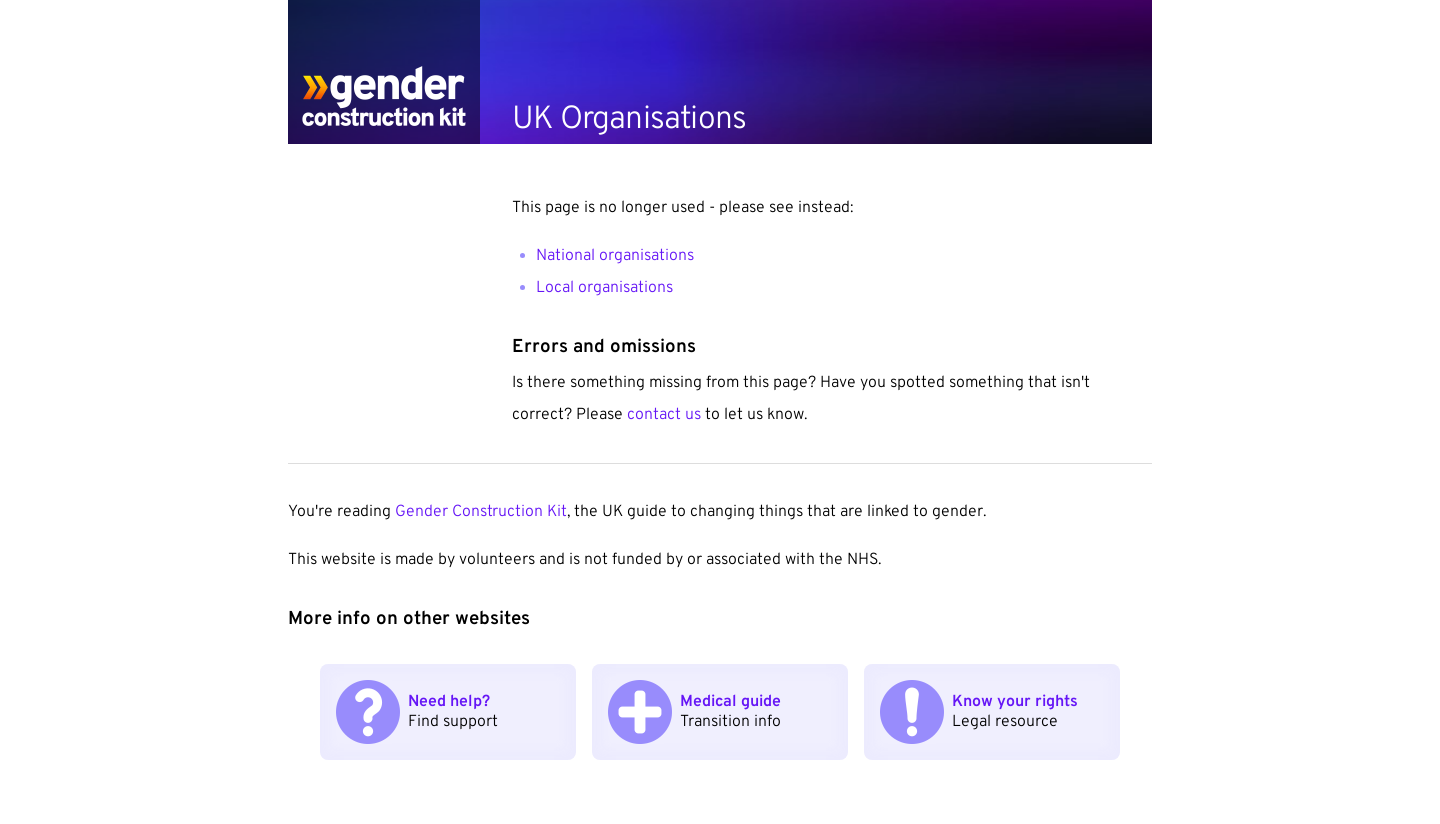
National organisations (615, 256)
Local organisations (604, 288)
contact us (666, 415)
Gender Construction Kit (481, 512)
